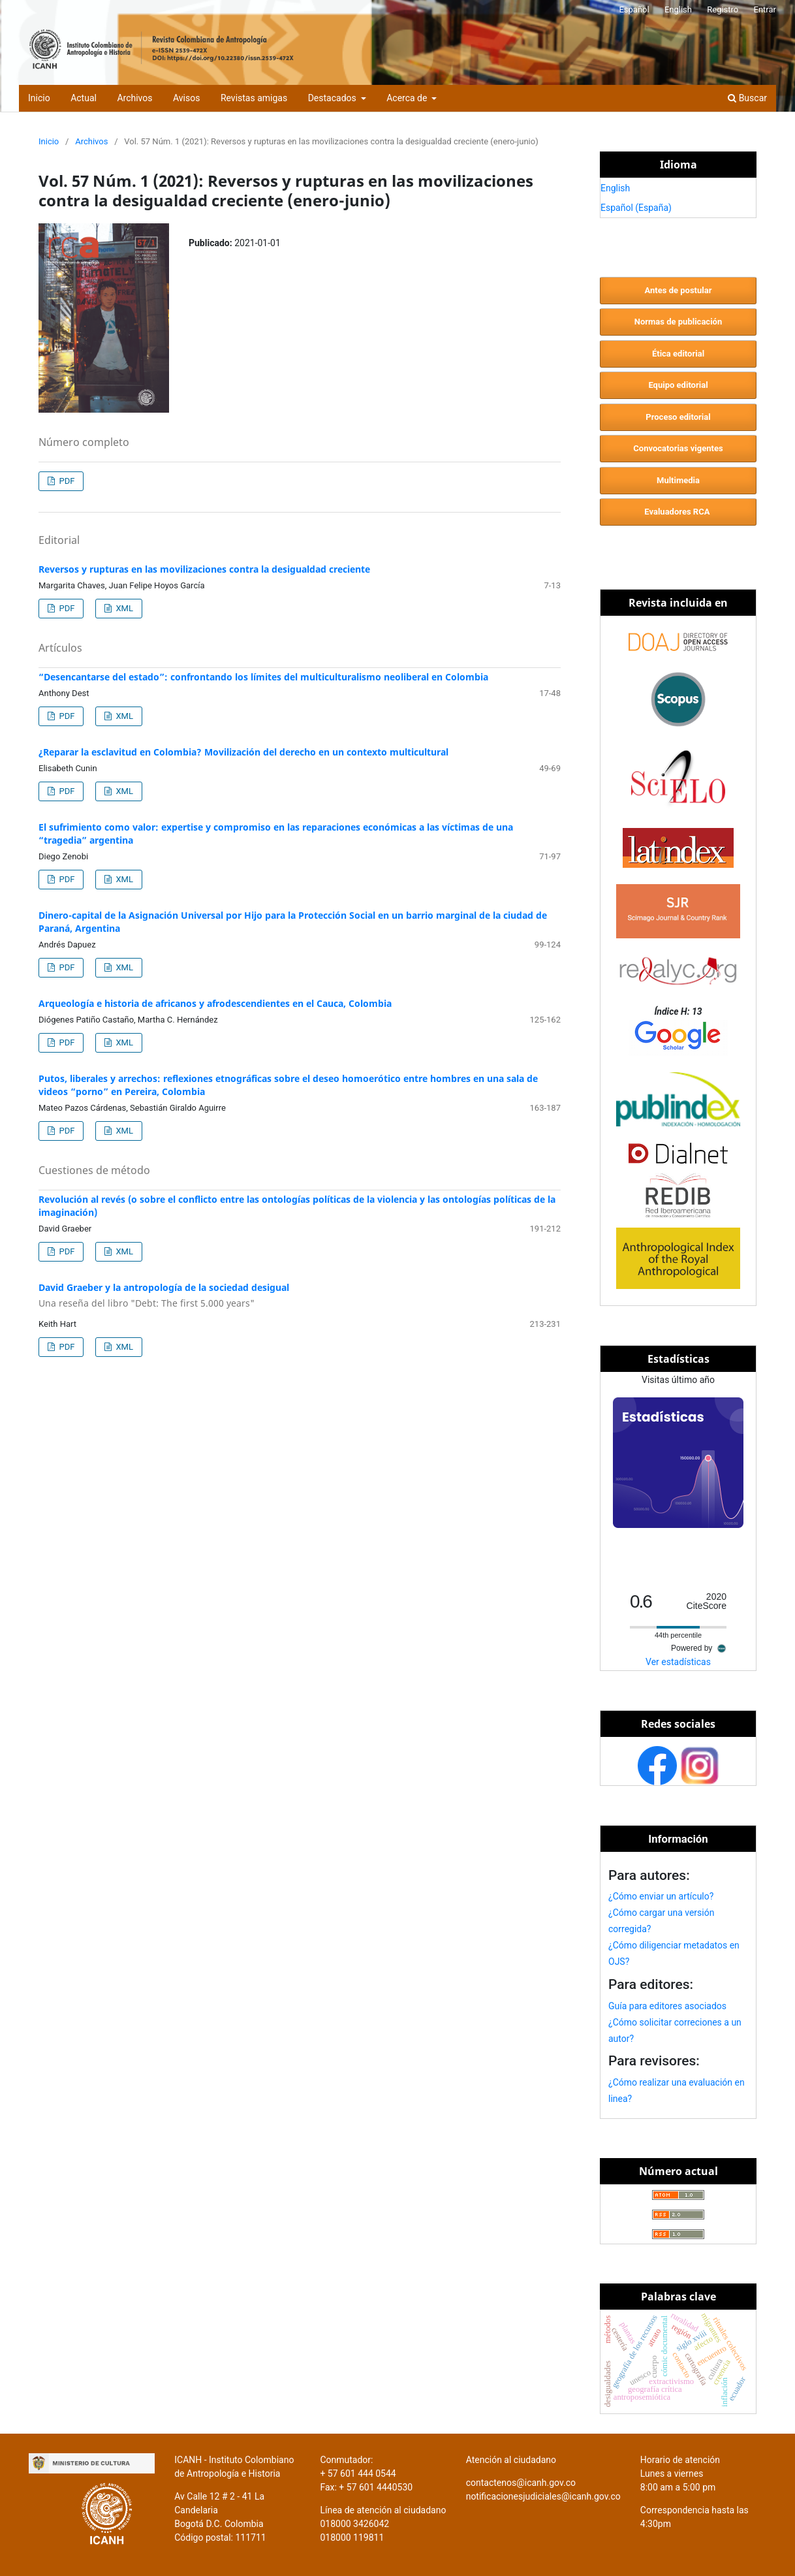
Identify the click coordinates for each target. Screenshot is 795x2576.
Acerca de (407, 98)
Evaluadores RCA (677, 512)
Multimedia (678, 480)
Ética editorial (678, 353)
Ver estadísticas (678, 1662)
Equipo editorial (678, 385)
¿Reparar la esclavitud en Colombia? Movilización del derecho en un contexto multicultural (243, 752)
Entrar (765, 9)
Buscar (747, 98)
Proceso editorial (678, 417)
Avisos (186, 98)
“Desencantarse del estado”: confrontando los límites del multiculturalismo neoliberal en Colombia (263, 677)
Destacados (333, 98)
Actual (83, 98)
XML (123, 608)
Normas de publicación (678, 321)
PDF (65, 481)
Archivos (134, 98)
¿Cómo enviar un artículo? (660, 1896)
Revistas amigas (254, 98)
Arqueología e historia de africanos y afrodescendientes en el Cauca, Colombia (215, 1003)
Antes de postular (677, 290)
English (678, 9)
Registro (722, 9)
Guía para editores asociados (667, 2006)
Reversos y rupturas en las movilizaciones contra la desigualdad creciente (204, 569)
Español (634, 9)
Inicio (39, 98)
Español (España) (636, 207)
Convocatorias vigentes (678, 448)
